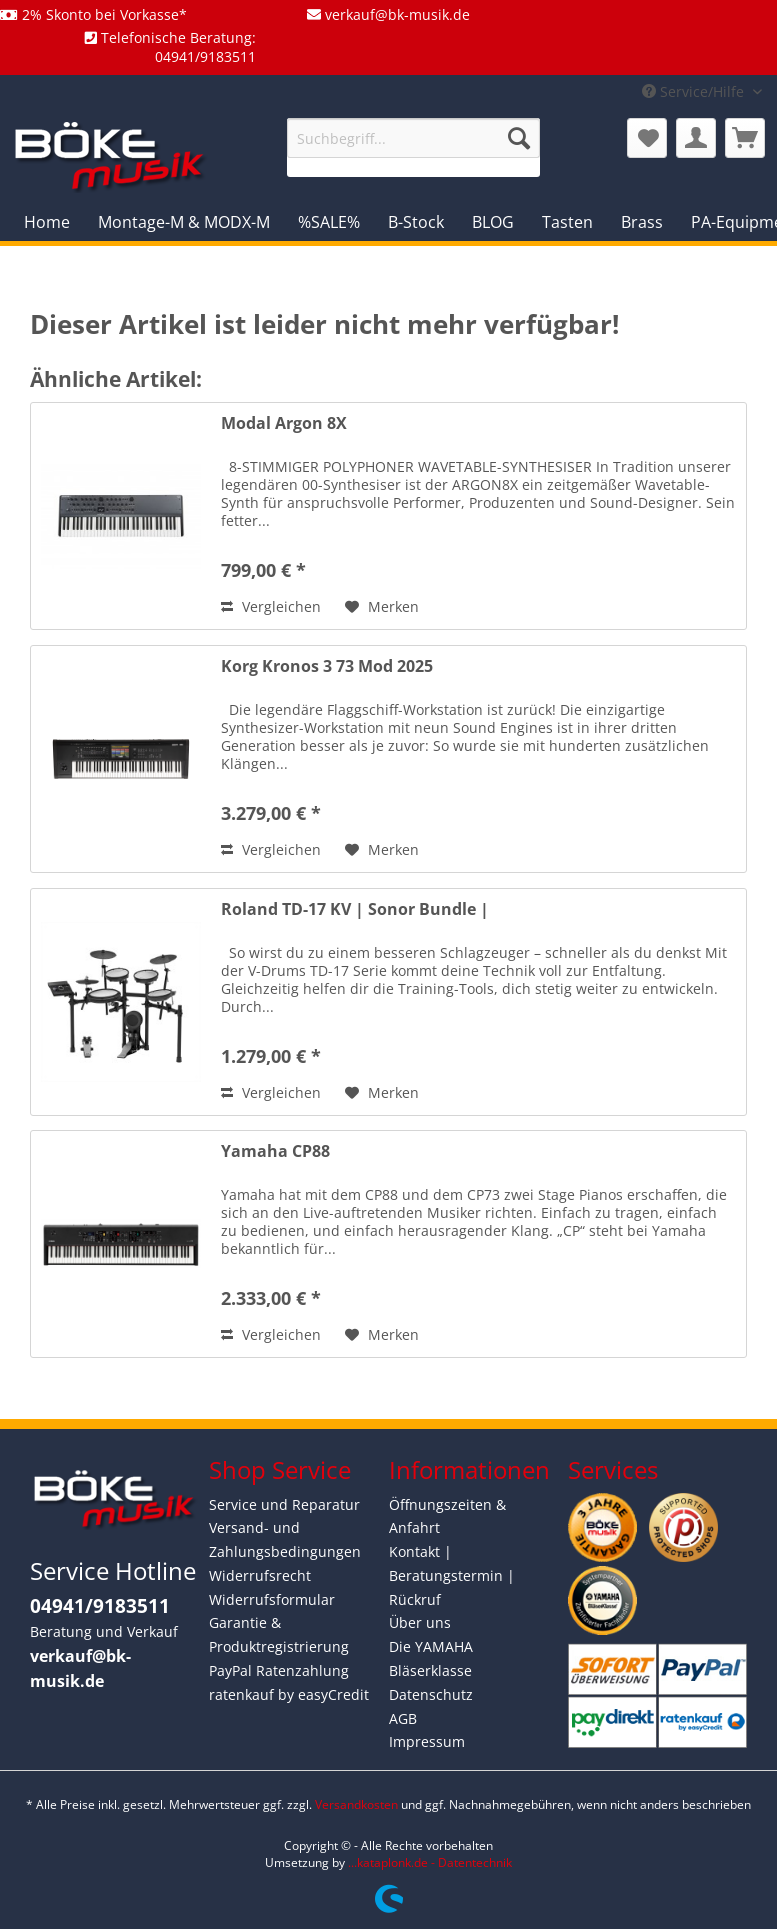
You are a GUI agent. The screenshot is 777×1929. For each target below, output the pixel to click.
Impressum (427, 1741)
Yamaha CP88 (275, 1151)
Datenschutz (431, 1694)
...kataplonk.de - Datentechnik (430, 1862)
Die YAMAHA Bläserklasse (431, 1658)
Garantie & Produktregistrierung (279, 1634)
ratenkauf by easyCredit (289, 1694)
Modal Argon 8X (284, 423)
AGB (403, 1718)
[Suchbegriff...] (413, 138)
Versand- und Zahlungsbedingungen (285, 1539)
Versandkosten (356, 1804)
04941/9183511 (100, 1606)
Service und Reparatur (284, 1504)
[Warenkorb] (745, 138)
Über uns (420, 1622)
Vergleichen (271, 606)
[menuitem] (413, 147)
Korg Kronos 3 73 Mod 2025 (327, 666)
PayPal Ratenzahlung (279, 1670)
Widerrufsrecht (260, 1575)
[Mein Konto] (696, 138)
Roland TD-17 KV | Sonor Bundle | (355, 909)
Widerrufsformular (272, 1599)
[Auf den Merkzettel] (382, 607)
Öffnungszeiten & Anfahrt (447, 1516)
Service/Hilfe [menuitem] (695, 91)
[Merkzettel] (647, 138)
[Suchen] (519, 138)
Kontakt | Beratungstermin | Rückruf (452, 1575)
